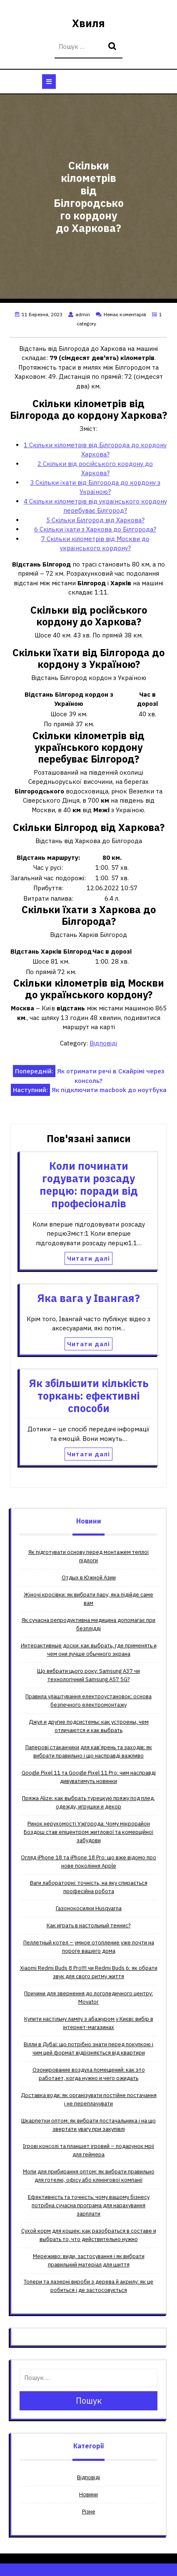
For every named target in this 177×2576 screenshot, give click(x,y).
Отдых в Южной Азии (89, 1577)
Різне (88, 2511)
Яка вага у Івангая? (88, 1298)
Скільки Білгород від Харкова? (95, 520)
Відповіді (103, 1043)
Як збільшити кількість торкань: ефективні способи (88, 1395)
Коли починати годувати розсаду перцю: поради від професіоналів (89, 1184)
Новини (88, 2494)
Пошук (113, 46)
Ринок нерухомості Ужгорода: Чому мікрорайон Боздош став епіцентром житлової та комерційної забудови (88, 1832)
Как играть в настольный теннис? (89, 1925)
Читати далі (88, 1258)
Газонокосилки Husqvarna (89, 1908)
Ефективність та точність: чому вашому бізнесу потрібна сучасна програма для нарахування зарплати (89, 2205)
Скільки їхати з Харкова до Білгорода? (95, 529)
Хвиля (88, 23)
